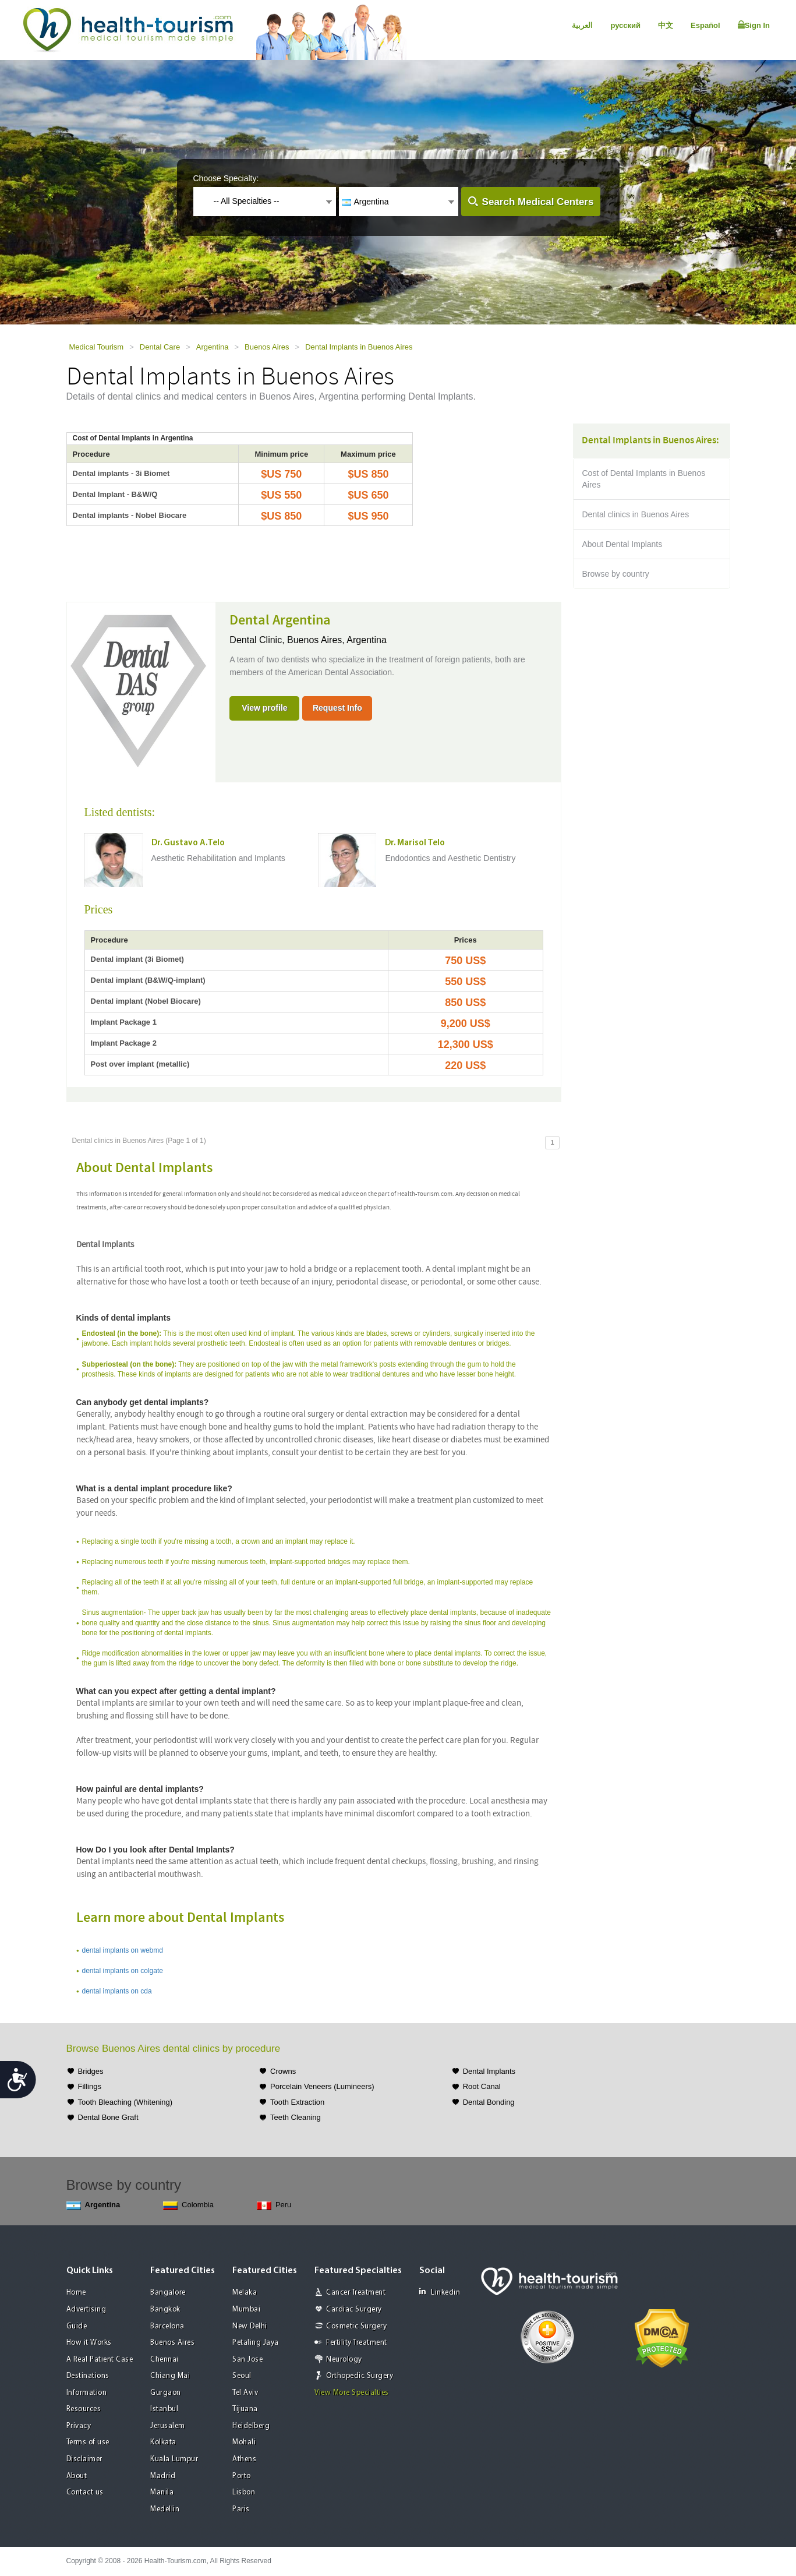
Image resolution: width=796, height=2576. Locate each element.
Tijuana (245, 2409)
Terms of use (87, 2442)
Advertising (86, 2309)
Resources (83, 2409)
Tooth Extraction (297, 2102)
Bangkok (165, 2309)
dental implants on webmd (122, 1950)
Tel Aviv (245, 2393)
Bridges (91, 2071)
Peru (274, 2205)
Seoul (242, 2376)
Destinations (87, 2376)
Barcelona (167, 2326)
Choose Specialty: (226, 178)
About (76, 2476)
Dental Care (160, 347)
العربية (582, 25)
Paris (241, 2509)
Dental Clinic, (258, 640)
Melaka (244, 2292)
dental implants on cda (117, 1991)
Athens (244, 2459)
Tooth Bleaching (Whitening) (125, 2102)
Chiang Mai (170, 2376)
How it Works (89, 2342)
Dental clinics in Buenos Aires (635, 514)
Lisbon (243, 2492)
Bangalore (168, 2292)
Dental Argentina (280, 620)
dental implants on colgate (122, 1971)
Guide (76, 2326)
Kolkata (163, 2442)
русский (625, 25)
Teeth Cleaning (295, 2117)
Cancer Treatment (355, 2292)
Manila (162, 2492)
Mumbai (246, 2309)
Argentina (212, 347)
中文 (665, 25)
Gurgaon (165, 2393)
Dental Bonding (489, 2102)
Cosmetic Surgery (356, 2326)
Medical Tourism (96, 347)
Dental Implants (489, 2071)
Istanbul (164, 2409)
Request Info (337, 707)
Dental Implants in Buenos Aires (358, 347)
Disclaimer (84, 2459)
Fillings (89, 2086)
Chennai (164, 2359)
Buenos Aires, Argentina (337, 640)
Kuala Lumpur (174, 2459)
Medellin (164, 2509)
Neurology (344, 2359)
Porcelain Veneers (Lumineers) (322, 2086)
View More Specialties (351, 2393)
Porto (241, 2476)
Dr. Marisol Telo (415, 843)
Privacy (78, 2426)
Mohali (244, 2442)
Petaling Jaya (255, 2342)
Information (86, 2393)
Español (705, 25)
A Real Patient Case (99, 2359)
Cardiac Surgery (354, 2309)
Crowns (283, 2071)
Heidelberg (251, 2426)
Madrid (162, 2476)
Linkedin (439, 2292)
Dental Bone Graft (108, 2117)
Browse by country (615, 573)
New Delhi (249, 2326)
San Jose (247, 2359)
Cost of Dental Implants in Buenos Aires (644, 478)
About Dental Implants (622, 544)
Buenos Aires (267, 347)
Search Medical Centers (538, 201)
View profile (264, 707)
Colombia (188, 2205)
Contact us (85, 2492)
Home (76, 2292)
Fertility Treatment (356, 2342)
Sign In (754, 25)
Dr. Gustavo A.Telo (188, 843)
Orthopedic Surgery (359, 2376)
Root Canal (482, 2086)
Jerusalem (167, 2426)
